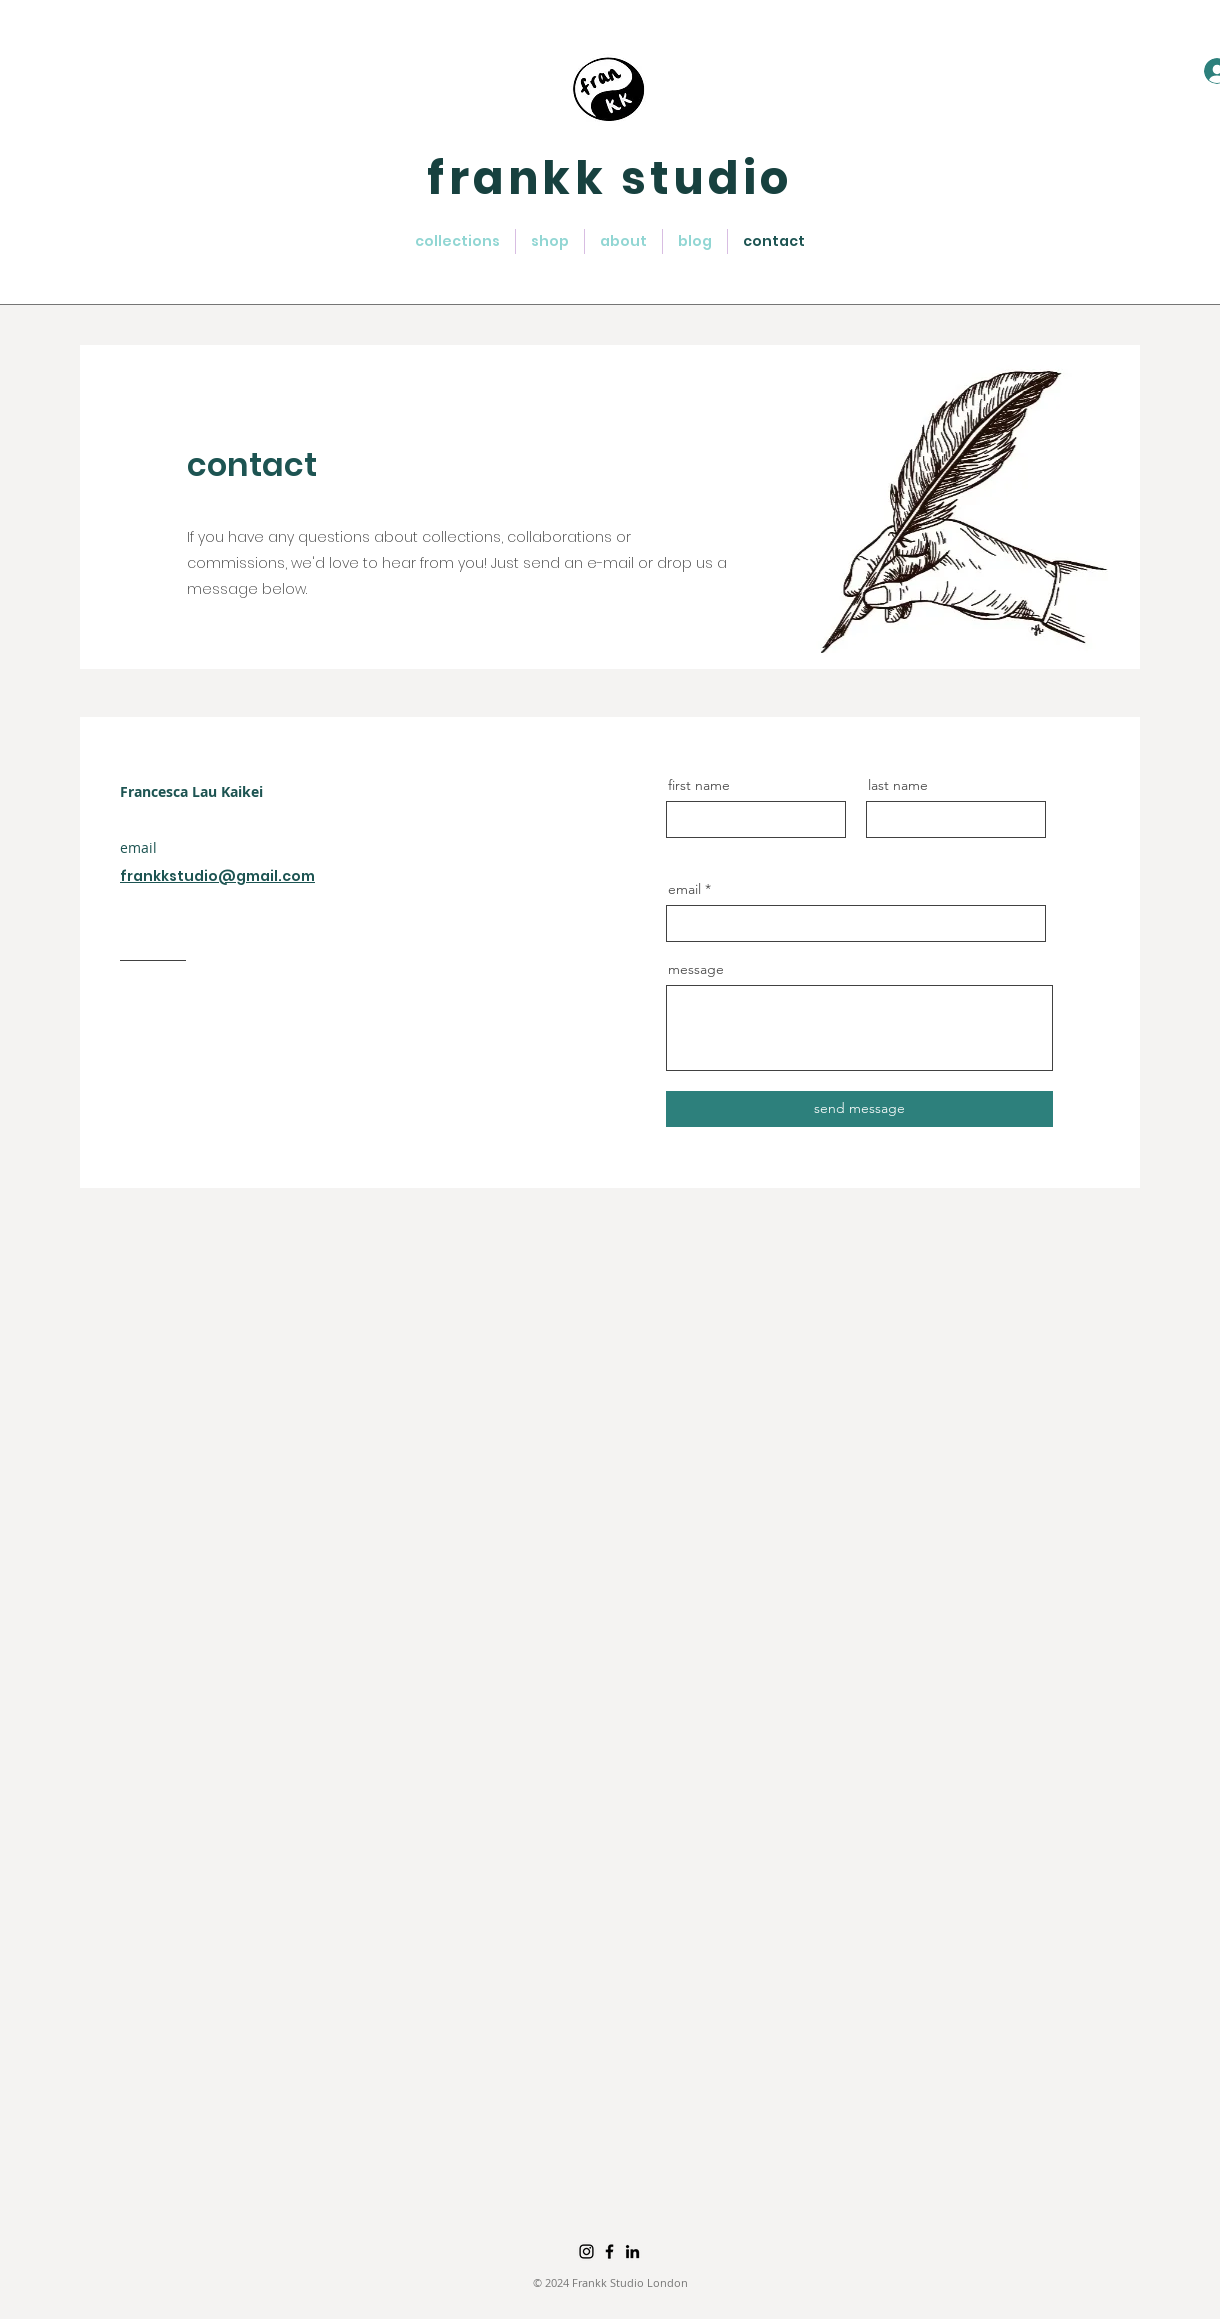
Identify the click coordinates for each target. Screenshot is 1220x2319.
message (696, 969)
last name (898, 785)
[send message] (859, 1109)
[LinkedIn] (632, 2251)
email (684, 889)
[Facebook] (609, 2251)
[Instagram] (586, 2251)
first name (699, 785)
